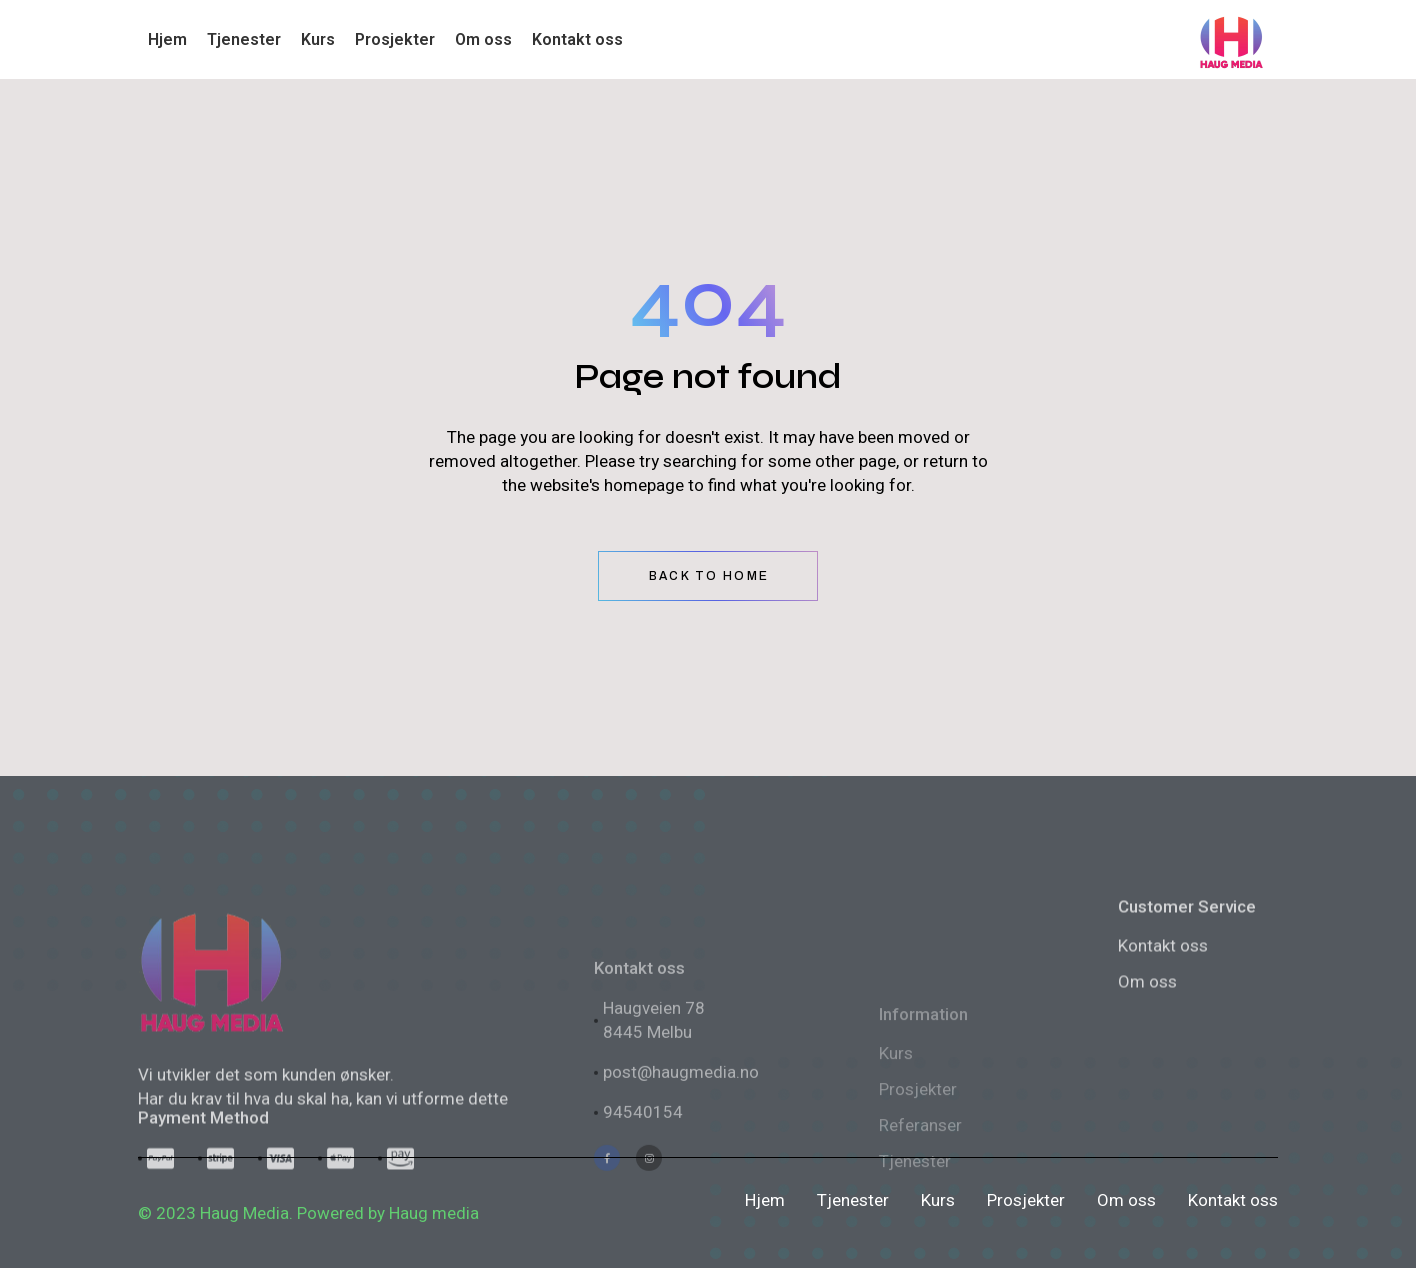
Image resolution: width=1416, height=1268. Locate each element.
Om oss (1147, 1089)
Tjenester (853, 1200)
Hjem (765, 1200)
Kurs (938, 1200)
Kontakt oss (1163, 1053)
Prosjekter (1026, 1200)
